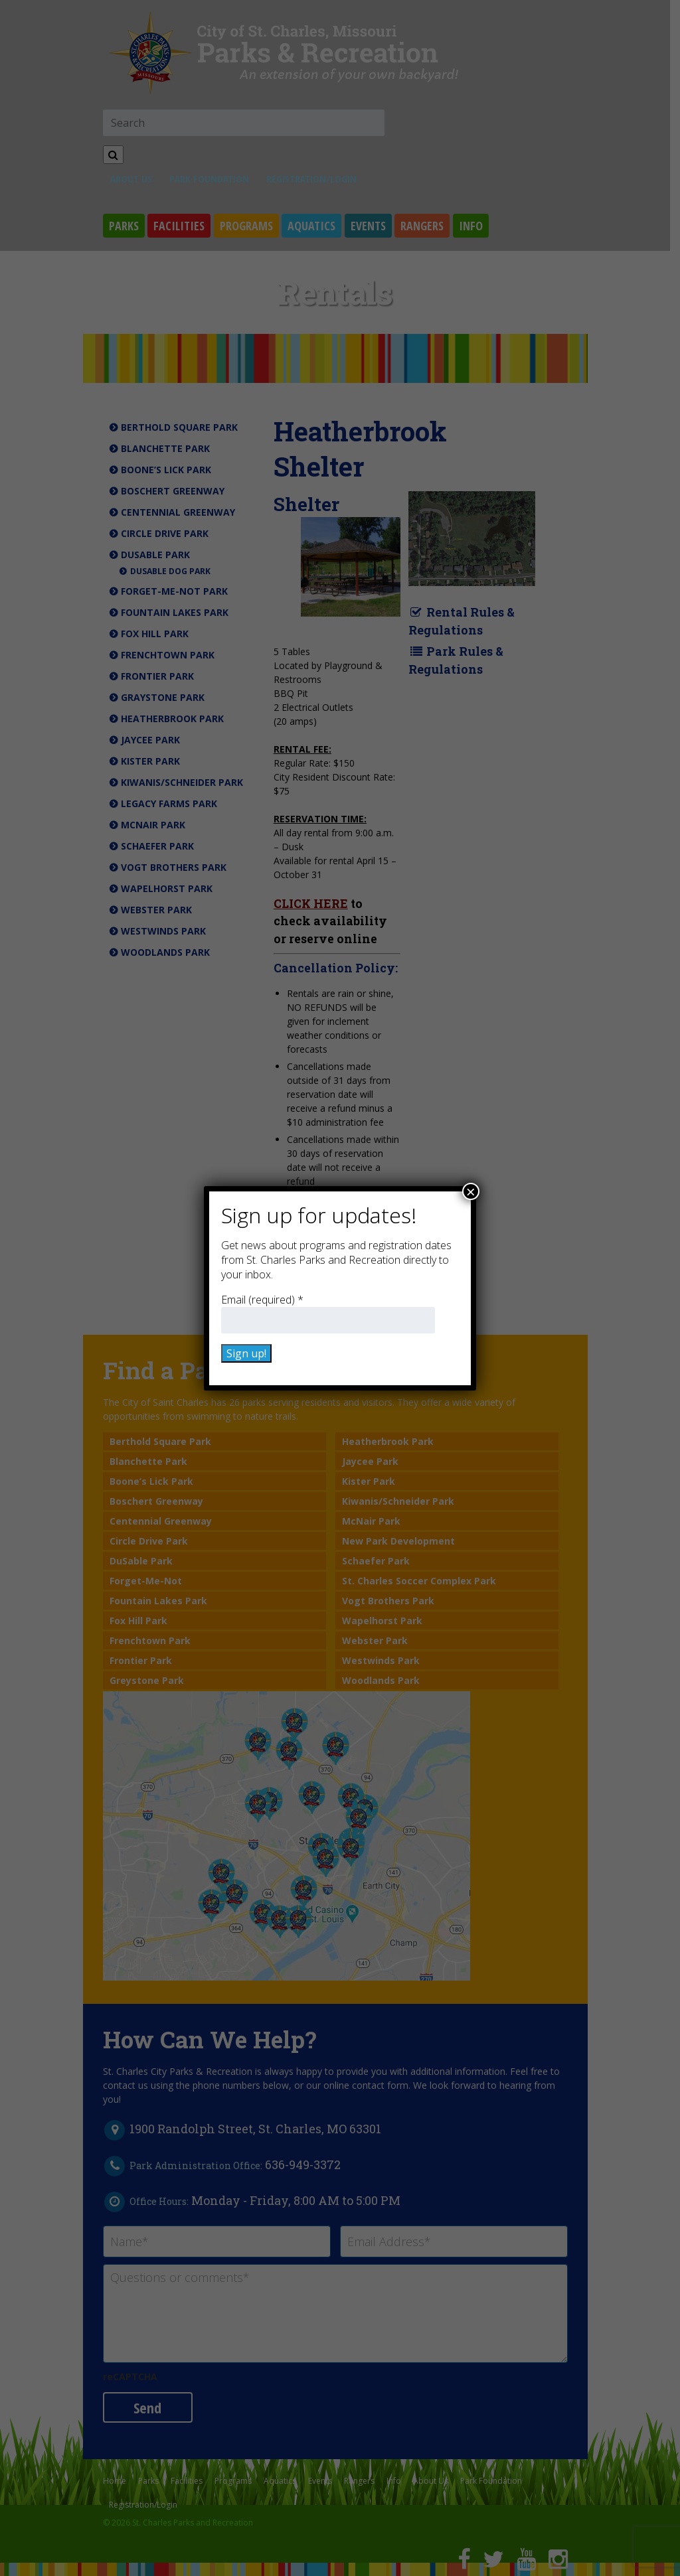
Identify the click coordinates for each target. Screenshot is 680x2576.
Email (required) (262, 1299)
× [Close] (470, 1191)
